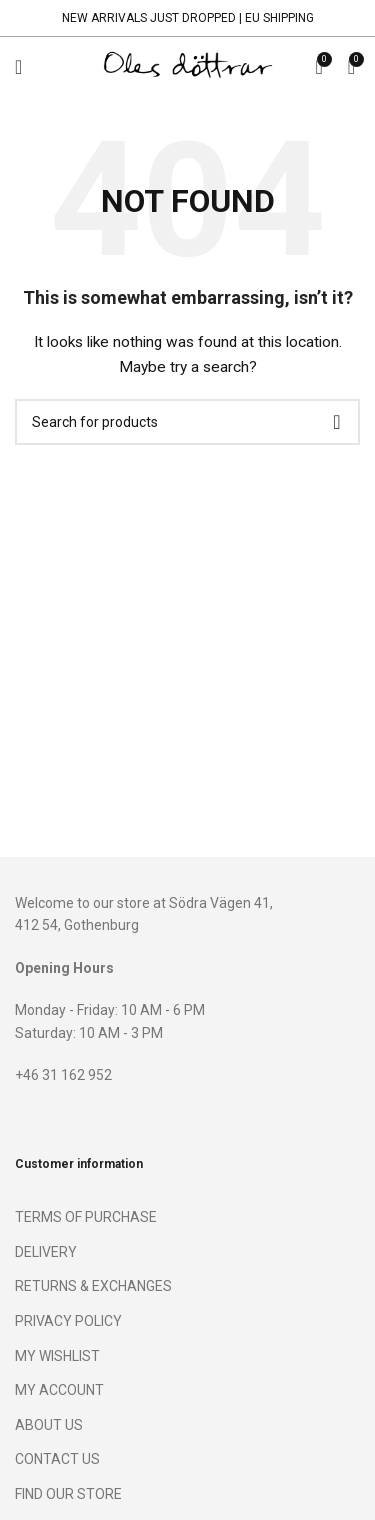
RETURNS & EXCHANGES (93, 1286)
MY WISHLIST (57, 1356)
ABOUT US (49, 1425)
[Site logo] (188, 66)
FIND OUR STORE (68, 1494)
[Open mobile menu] (18, 67)
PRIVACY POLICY (68, 1321)
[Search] (187, 422)
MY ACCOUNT (59, 1390)
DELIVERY (46, 1252)
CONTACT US (57, 1459)
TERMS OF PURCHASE (86, 1217)
